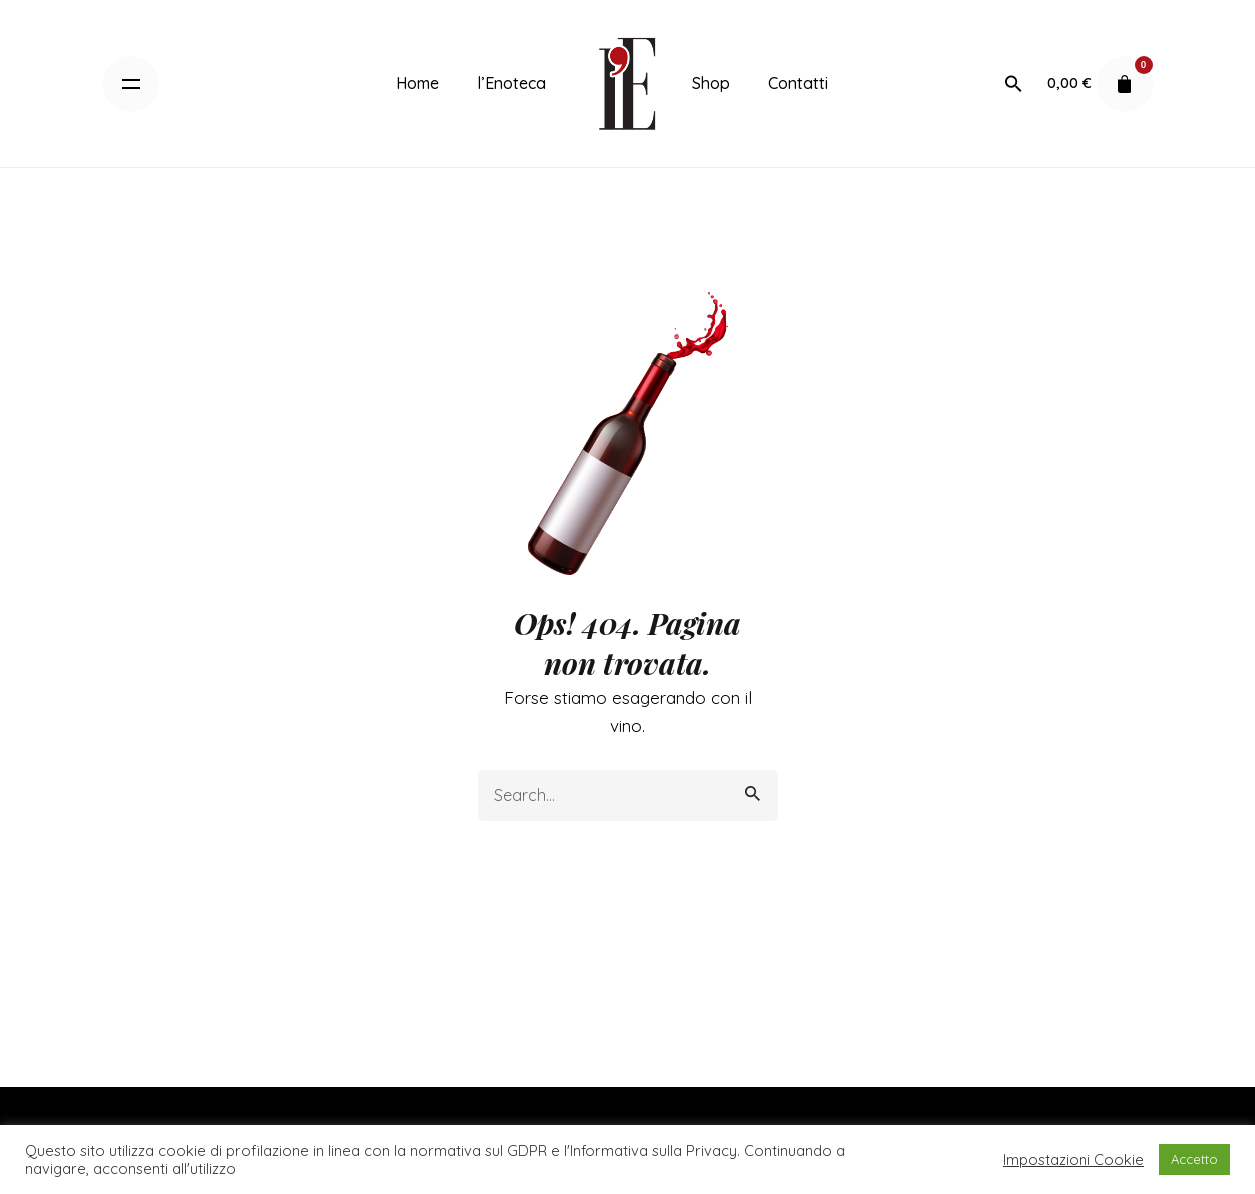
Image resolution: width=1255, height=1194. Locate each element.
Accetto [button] (1194, 1159)
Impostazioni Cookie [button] (1073, 1160)
